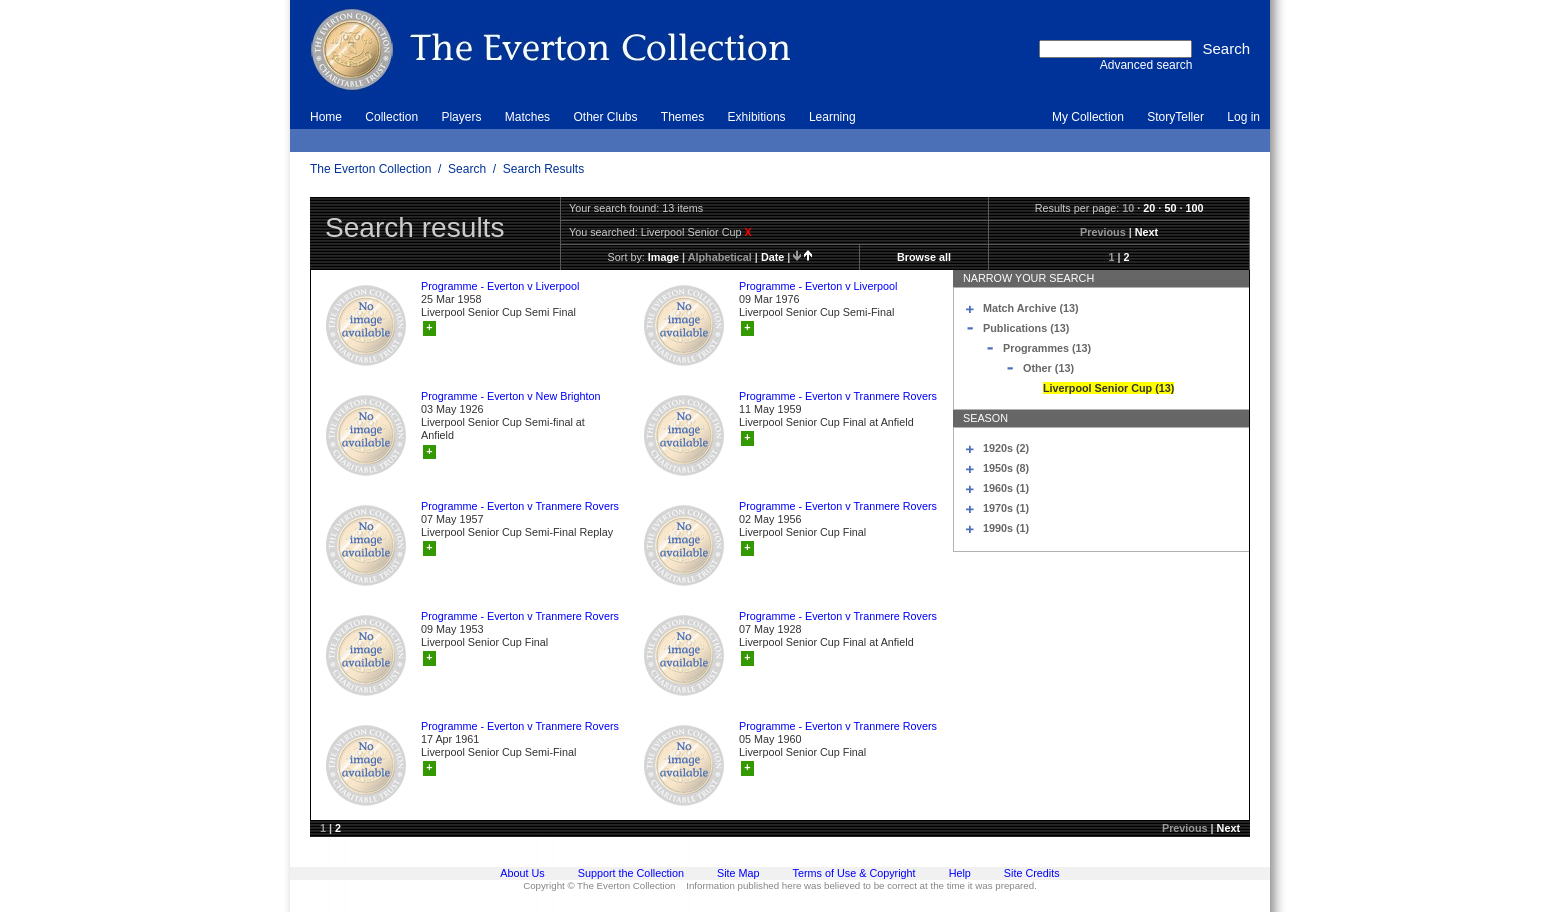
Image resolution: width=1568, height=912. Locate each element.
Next (1146, 232)
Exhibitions (757, 117)
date (772, 257)
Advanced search (1146, 65)
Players (461, 117)
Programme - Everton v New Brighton (510, 396)
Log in (1243, 117)
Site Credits (1032, 873)
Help (960, 873)
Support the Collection (631, 873)
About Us (522, 873)
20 (1149, 208)
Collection (391, 117)
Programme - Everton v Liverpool (500, 286)
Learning (832, 117)
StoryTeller (1175, 117)
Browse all (924, 257)
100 (1194, 208)
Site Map (738, 873)
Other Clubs (605, 117)
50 (1170, 208)
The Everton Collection (370, 169)
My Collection (1088, 117)
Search (467, 169)
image (663, 257)
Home (326, 117)
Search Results (543, 169)
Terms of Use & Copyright (854, 873)
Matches (527, 117)
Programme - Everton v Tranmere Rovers (838, 396)
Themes (682, 117)
